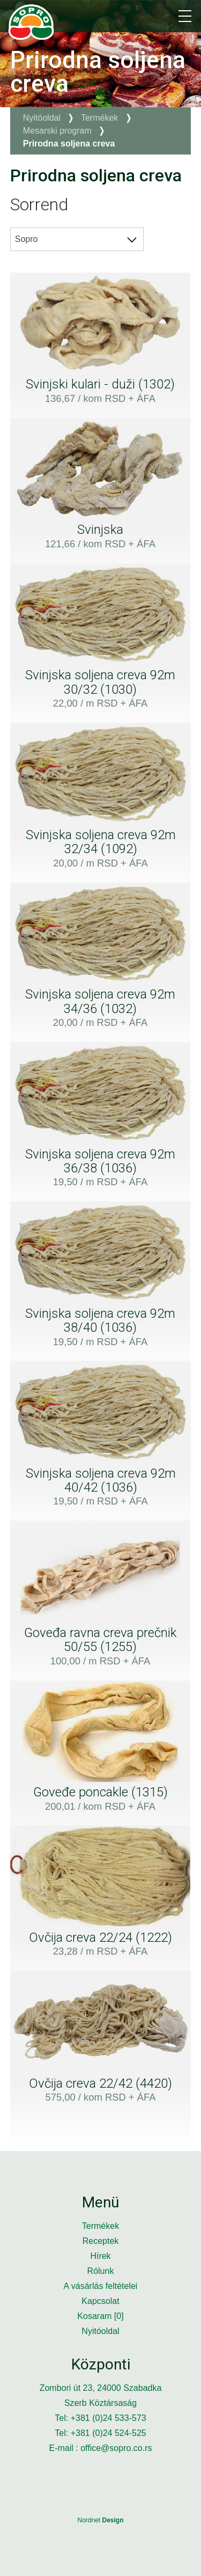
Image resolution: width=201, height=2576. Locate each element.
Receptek (101, 2240)
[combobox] (77, 239)
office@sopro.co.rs (116, 2448)
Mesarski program (57, 130)
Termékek (99, 117)
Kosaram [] (100, 2316)
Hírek (100, 2256)
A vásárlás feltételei (101, 2286)
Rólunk (100, 2271)
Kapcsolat (100, 2301)
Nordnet (100, 2520)
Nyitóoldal (42, 117)
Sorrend (39, 204)
